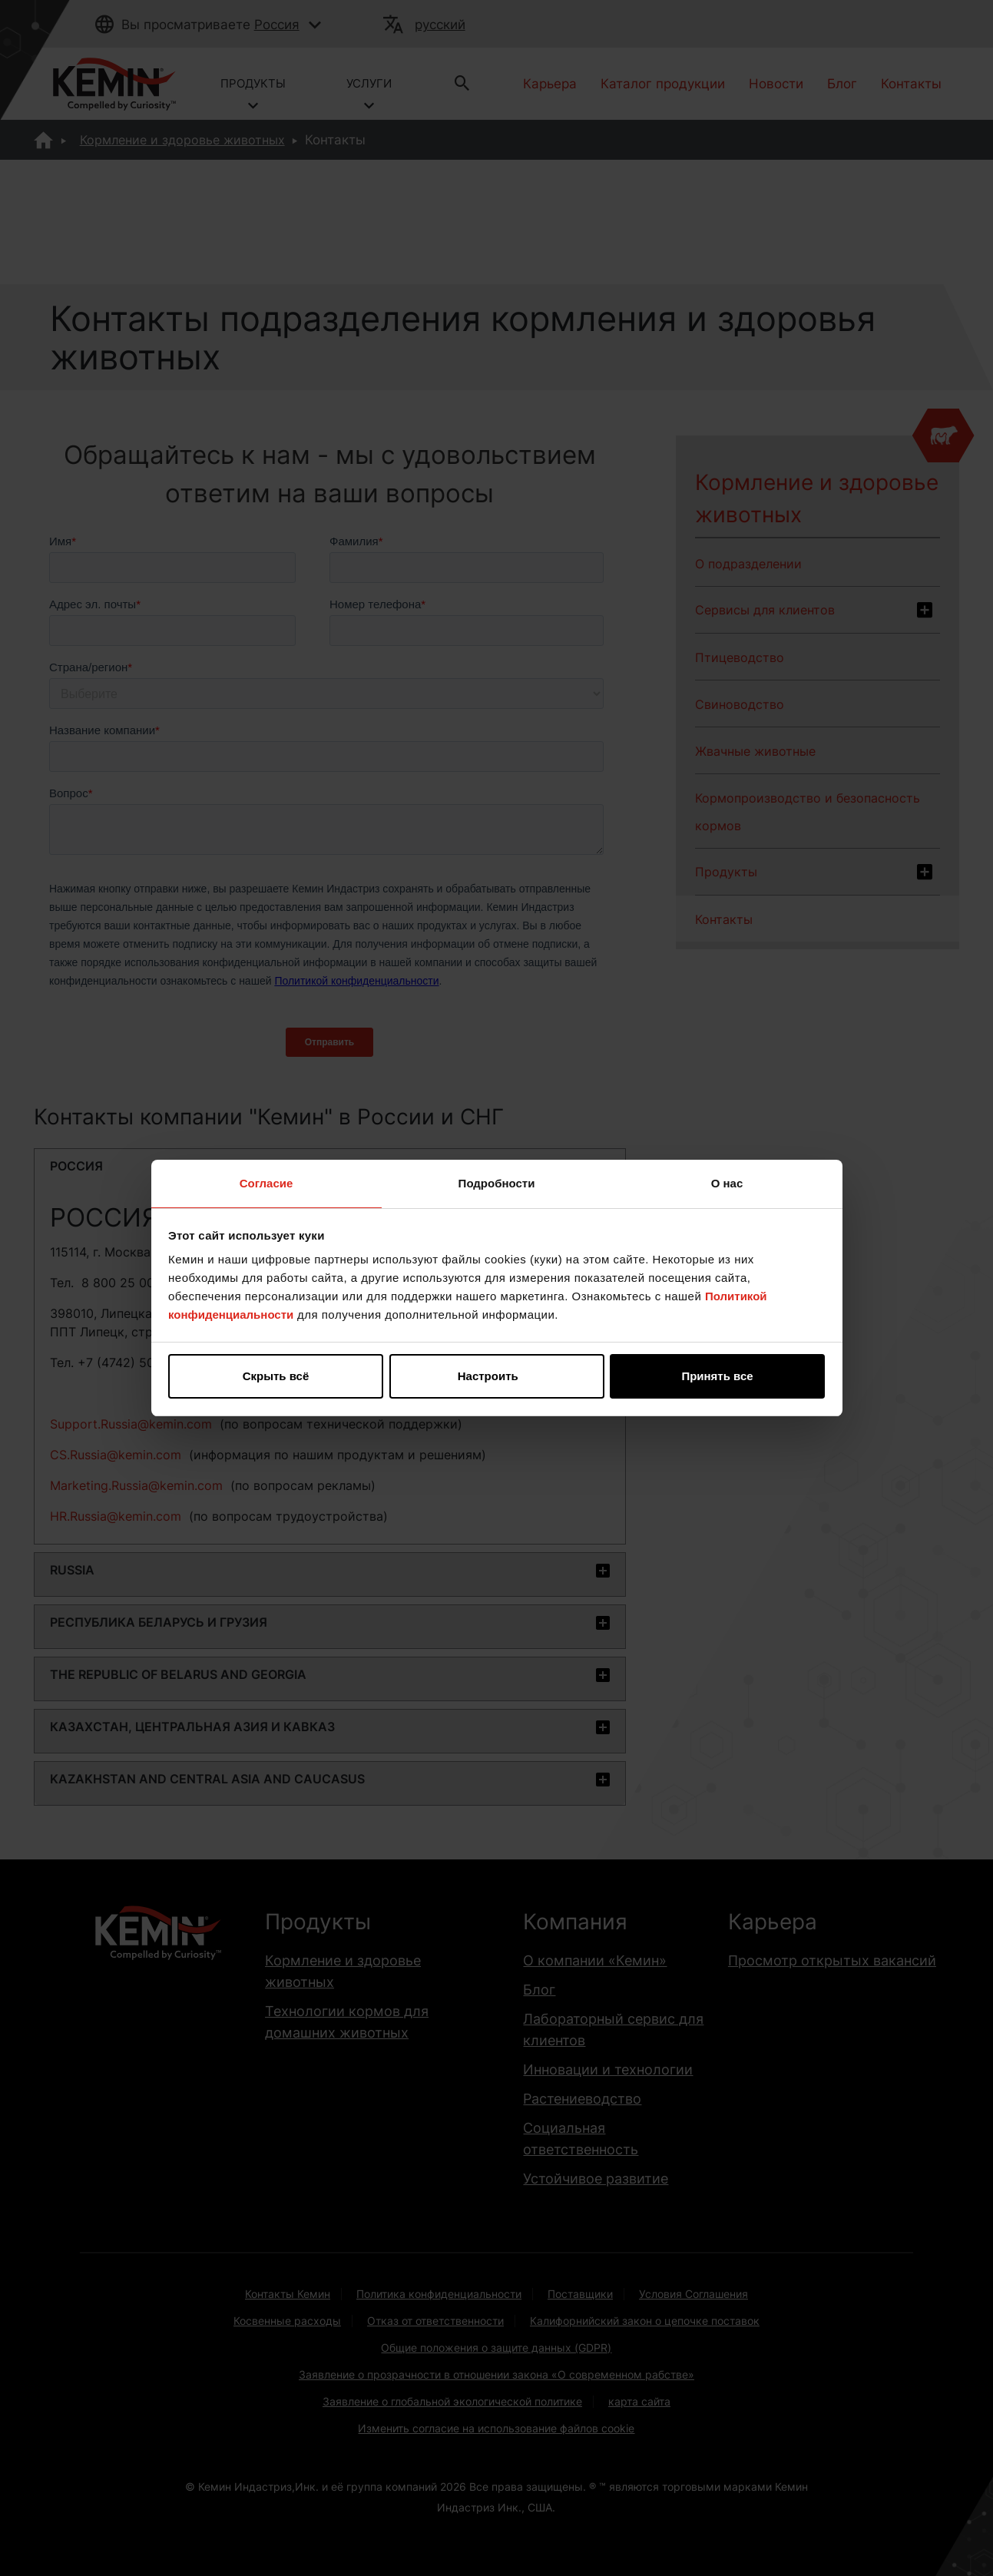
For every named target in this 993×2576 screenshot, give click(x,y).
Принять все (717, 1375)
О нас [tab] (727, 1183)
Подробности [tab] (496, 1183)
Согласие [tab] (266, 1183)
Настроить (497, 1375)
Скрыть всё (276, 1375)
